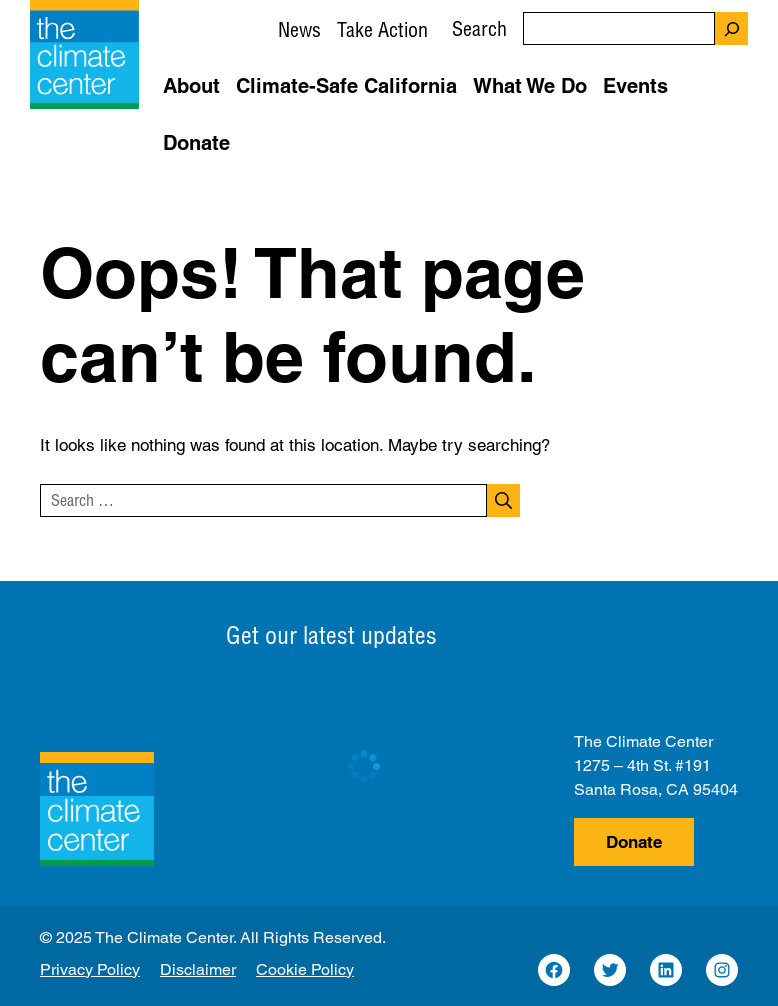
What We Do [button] (530, 86)
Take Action (382, 29)
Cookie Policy (305, 969)
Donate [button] (196, 143)
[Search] (731, 28)
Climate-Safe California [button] (346, 86)
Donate (634, 842)
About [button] (191, 86)
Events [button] (635, 86)
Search (479, 28)
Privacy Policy (90, 969)
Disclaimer (198, 969)
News (299, 29)
